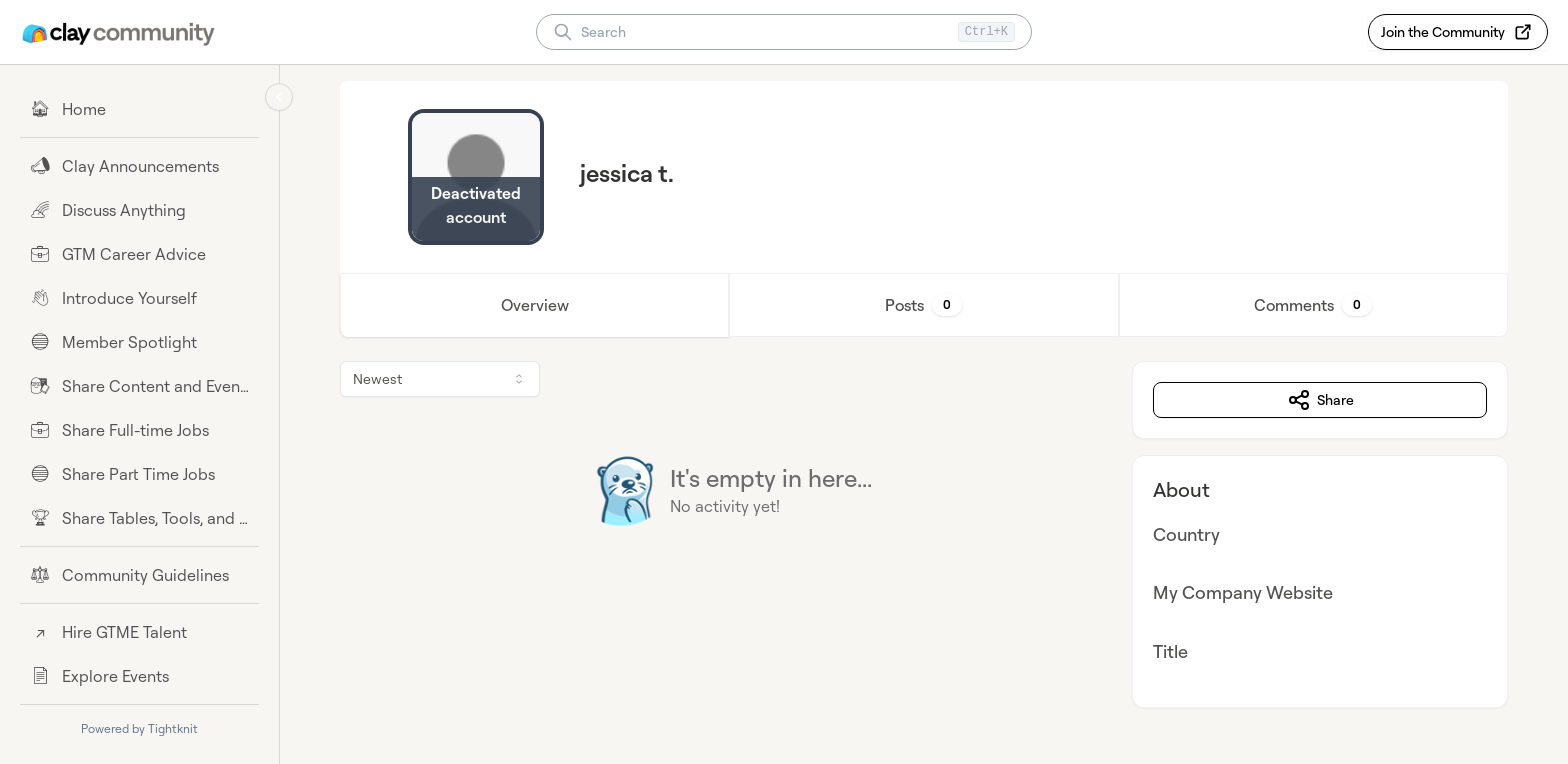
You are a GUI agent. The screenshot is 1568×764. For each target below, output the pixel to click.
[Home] (139, 109)
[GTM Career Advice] (139, 254)
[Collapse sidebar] (279, 97)
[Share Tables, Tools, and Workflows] (139, 518)
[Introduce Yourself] (139, 298)
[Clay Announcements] (139, 166)
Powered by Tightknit (139, 728)
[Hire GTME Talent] (139, 632)
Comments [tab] (1313, 305)
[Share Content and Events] (139, 386)
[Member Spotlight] (139, 342)
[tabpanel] (924, 534)
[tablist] (924, 305)
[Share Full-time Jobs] (139, 430)
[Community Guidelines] (139, 575)
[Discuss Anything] (139, 210)
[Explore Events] (139, 676)
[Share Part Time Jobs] (139, 474)
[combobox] (440, 379)
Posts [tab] (923, 305)
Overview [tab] (535, 305)
